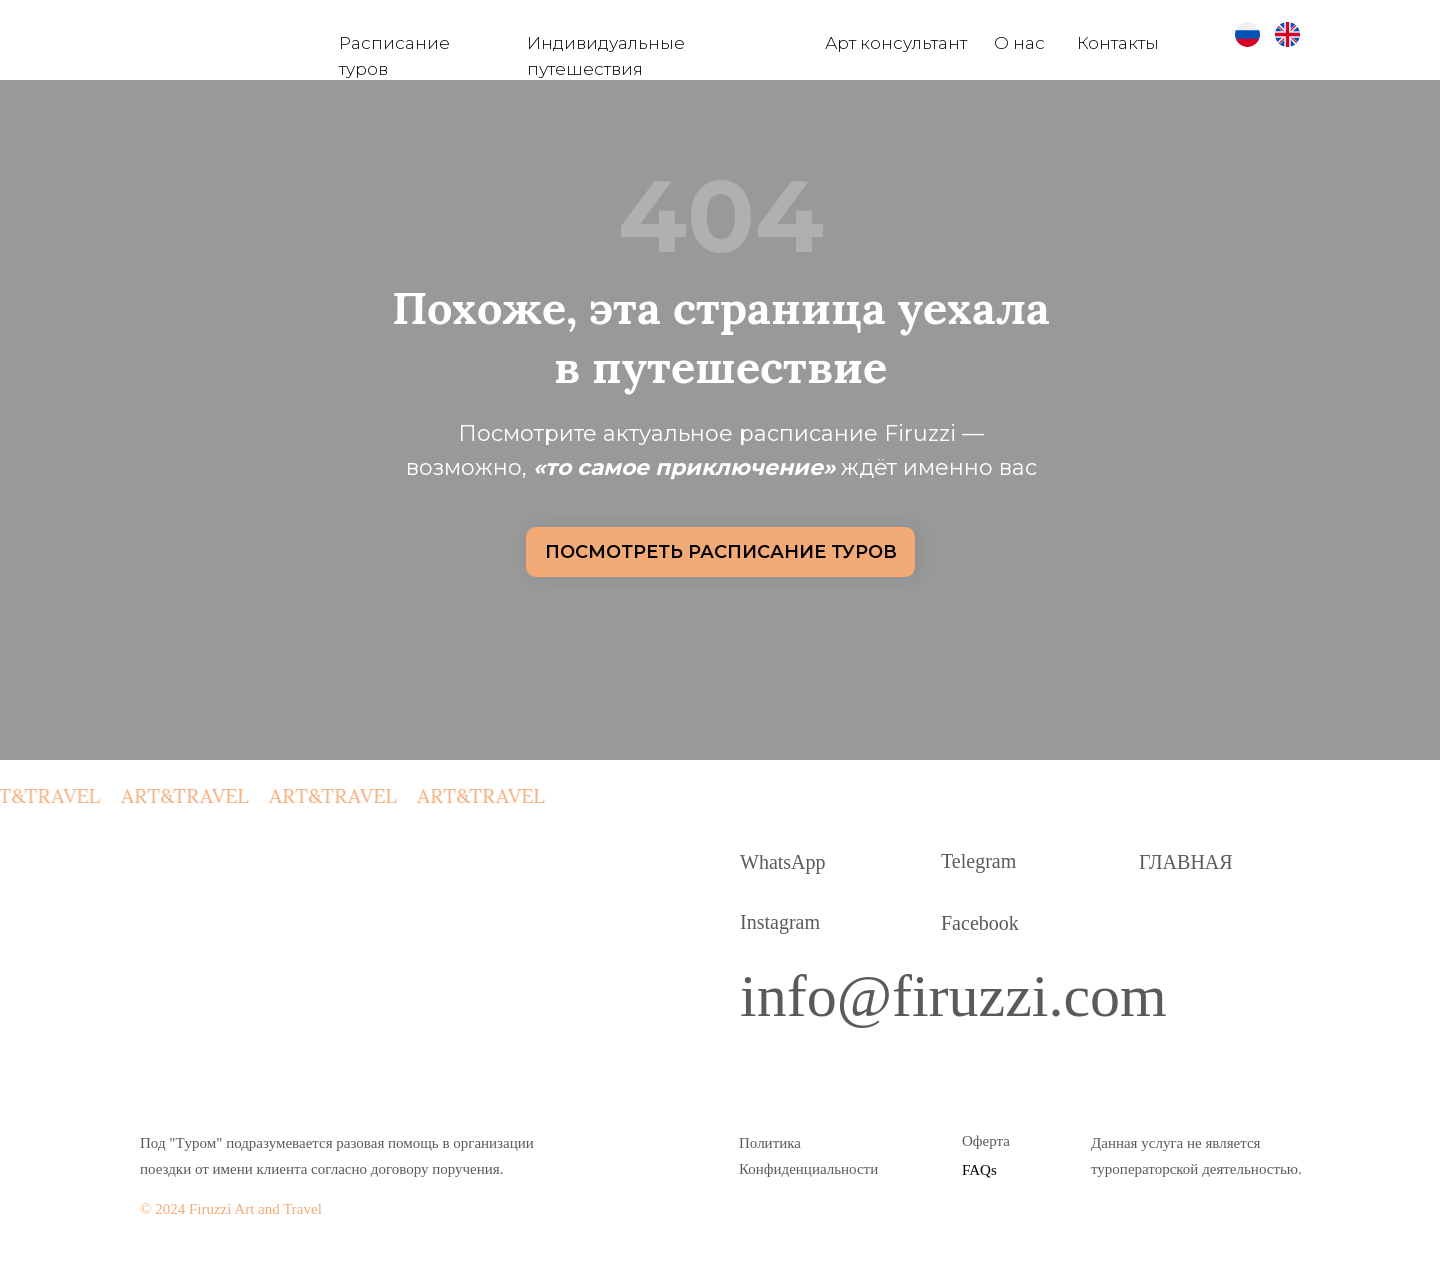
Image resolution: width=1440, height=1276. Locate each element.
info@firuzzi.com (953, 996)
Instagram (780, 922)
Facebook (980, 923)
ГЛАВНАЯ (1186, 862)
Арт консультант (896, 43)
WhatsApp (783, 862)
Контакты (1118, 43)
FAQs (979, 1170)
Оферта (986, 1141)
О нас (1019, 43)
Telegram (978, 861)
